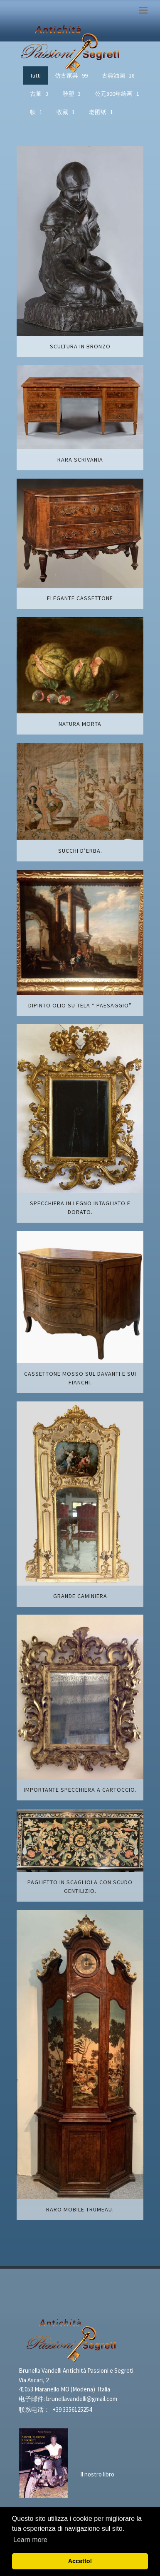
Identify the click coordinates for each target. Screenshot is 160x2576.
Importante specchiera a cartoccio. (80, 1789)
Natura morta (80, 723)
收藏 (66, 112)
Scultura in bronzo (80, 346)
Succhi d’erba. (80, 850)
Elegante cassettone (80, 598)
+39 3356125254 (72, 2409)
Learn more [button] (30, 2539)
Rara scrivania (80, 459)
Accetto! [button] (80, 2561)
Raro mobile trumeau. (80, 2209)
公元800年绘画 (117, 93)
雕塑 (71, 93)
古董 (39, 93)
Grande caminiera (80, 1596)
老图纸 (101, 112)
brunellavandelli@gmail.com (81, 2399)
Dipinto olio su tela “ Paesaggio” (80, 1005)
